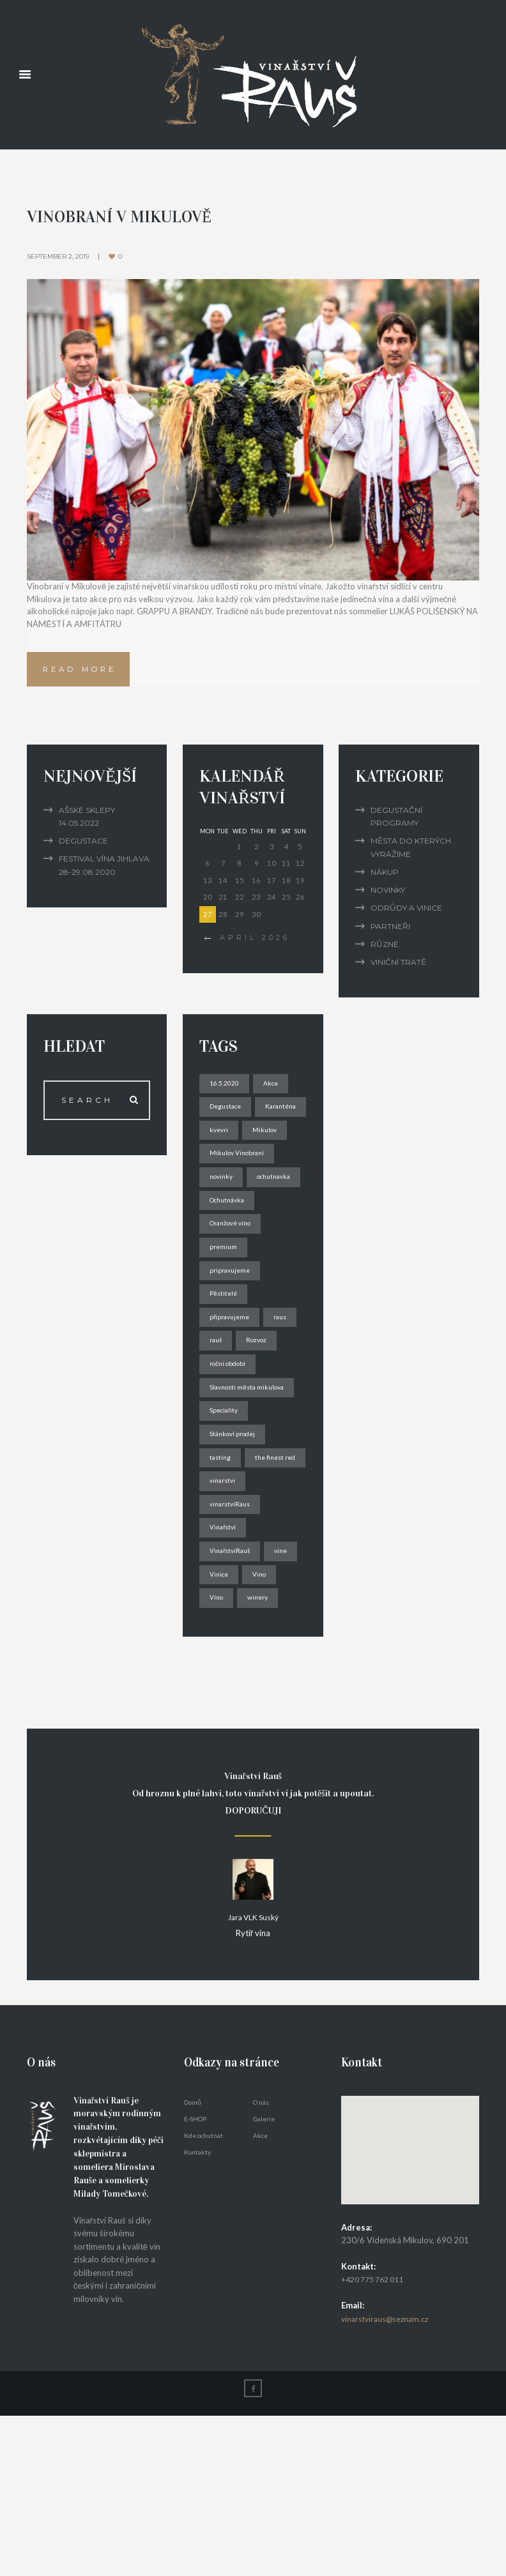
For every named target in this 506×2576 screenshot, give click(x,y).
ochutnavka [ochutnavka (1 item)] (230, 1240)
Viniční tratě (398, 972)
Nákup (385, 882)
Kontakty (197, 2311)
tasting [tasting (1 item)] (222, 1559)
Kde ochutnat (203, 2294)
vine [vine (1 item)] (218, 1706)
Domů (192, 2261)
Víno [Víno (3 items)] (258, 1731)
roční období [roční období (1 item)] (231, 1461)
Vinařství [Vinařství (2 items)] (225, 1657)
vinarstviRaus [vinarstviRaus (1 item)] (234, 1633)
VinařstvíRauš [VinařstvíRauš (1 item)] (233, 1682)
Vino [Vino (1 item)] (218, 1731)
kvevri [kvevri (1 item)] (282, 1142)
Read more (87, 674)
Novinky (388, 900)
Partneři (390, 936)
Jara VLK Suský (253, 2078)
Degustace (83, 851)
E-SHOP (195, 2278)
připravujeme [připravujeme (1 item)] (233, 1388)
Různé (385, 954)
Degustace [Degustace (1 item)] (229, 1118)
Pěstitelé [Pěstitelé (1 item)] (225, 1363)
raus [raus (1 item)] (218, 1412)
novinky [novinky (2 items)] (224, 1216)
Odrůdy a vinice (406, 918)
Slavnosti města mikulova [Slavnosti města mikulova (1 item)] (252, 1485)
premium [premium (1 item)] (225, 1314)
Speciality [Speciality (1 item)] (227, 1510)
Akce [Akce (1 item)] (274, 1093)
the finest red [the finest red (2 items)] (233, 1584)
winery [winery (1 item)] (222, 1756)
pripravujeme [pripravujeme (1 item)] (233, 1339)
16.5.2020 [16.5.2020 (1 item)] (225, 1093)
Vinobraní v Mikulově (130, 215)
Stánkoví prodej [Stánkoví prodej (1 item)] (236, 1535)
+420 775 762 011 (377, 2439)
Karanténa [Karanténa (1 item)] (228, 1142)
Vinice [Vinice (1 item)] (261, 1706)
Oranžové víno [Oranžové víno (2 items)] (235, 1289)
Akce (260, 2294)
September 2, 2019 (61, 254)
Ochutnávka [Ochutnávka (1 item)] (231, 1265)
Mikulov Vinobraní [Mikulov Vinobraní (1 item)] (240, 1191)
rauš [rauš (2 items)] (259, 1412)
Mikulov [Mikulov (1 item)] (224, 1167)
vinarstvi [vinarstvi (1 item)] (225, 1608)
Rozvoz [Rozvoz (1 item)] (222, 1436)
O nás (261, 2261)
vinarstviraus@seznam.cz (387, 2478)
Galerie (264, 2278)
